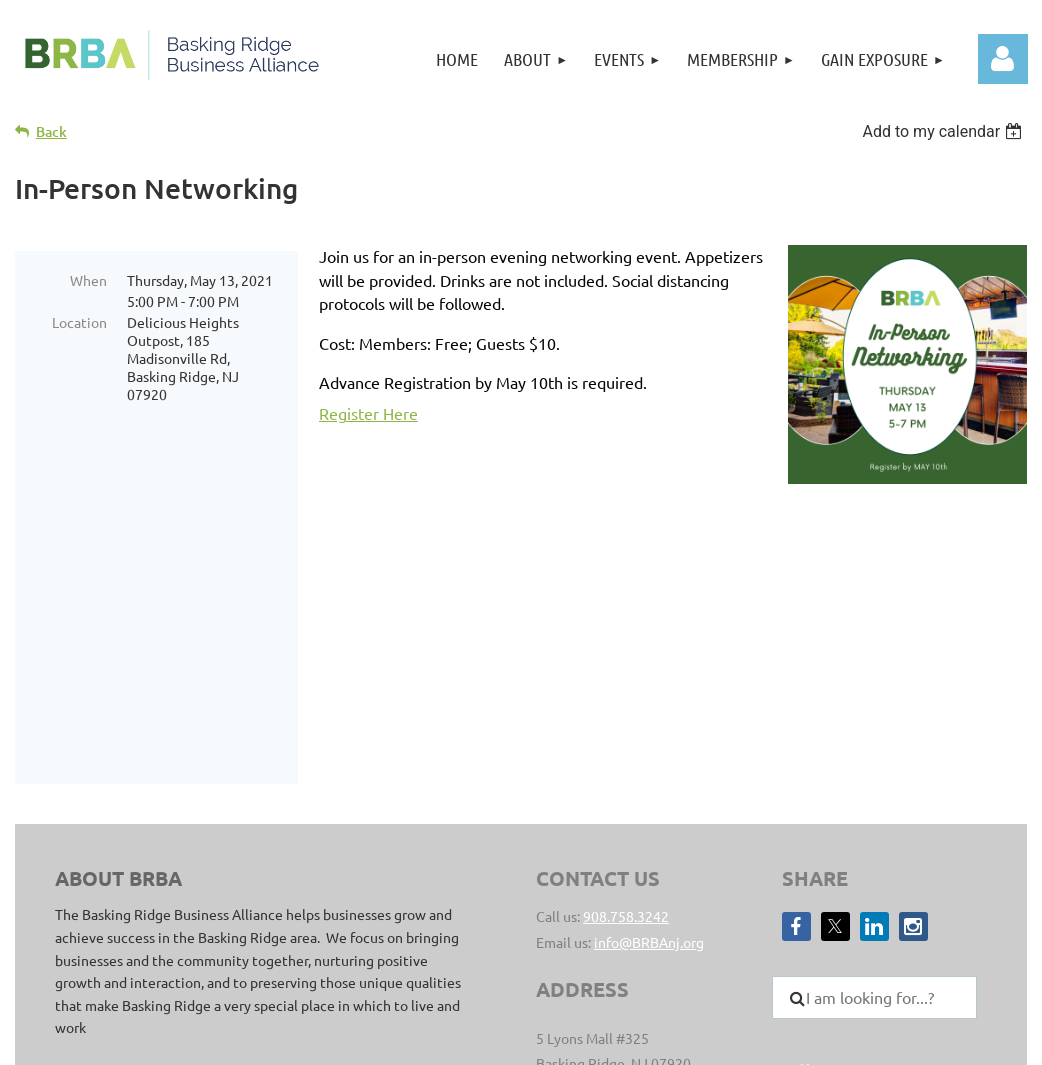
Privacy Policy (693, 934)
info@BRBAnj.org (649, 688)
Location (79, 322)
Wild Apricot (820, 1040)
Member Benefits (855, 889)
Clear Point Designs (353, 956)
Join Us (823, 839)
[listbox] (944, 131)
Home (819, 814)
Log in (1003, 59)
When (88, 280)
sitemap (614, 934)
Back (51, 131)
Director (826, 864)
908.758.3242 (626, 662)
